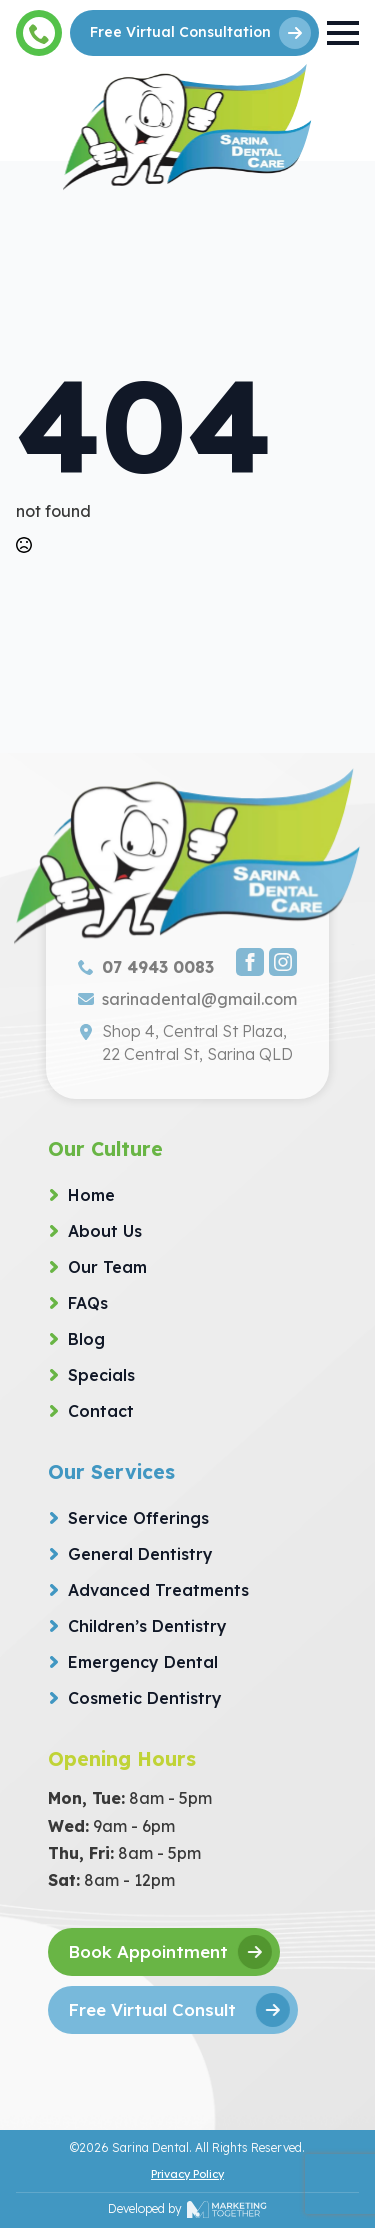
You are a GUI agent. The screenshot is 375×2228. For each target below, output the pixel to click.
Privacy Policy (187, 2174)
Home (91, 1195)
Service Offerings (138, 1518)
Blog (86, 1339)
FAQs (88, 1303)
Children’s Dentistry (147, 1626)
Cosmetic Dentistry (145, 1698)
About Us (105, 1231)
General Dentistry (140, 1554)
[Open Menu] (343, 33)
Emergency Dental (143, 1662)
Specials (101, 1375)
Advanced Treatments (158, 1590)
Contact (101, 1411)
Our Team (107, 1267)
